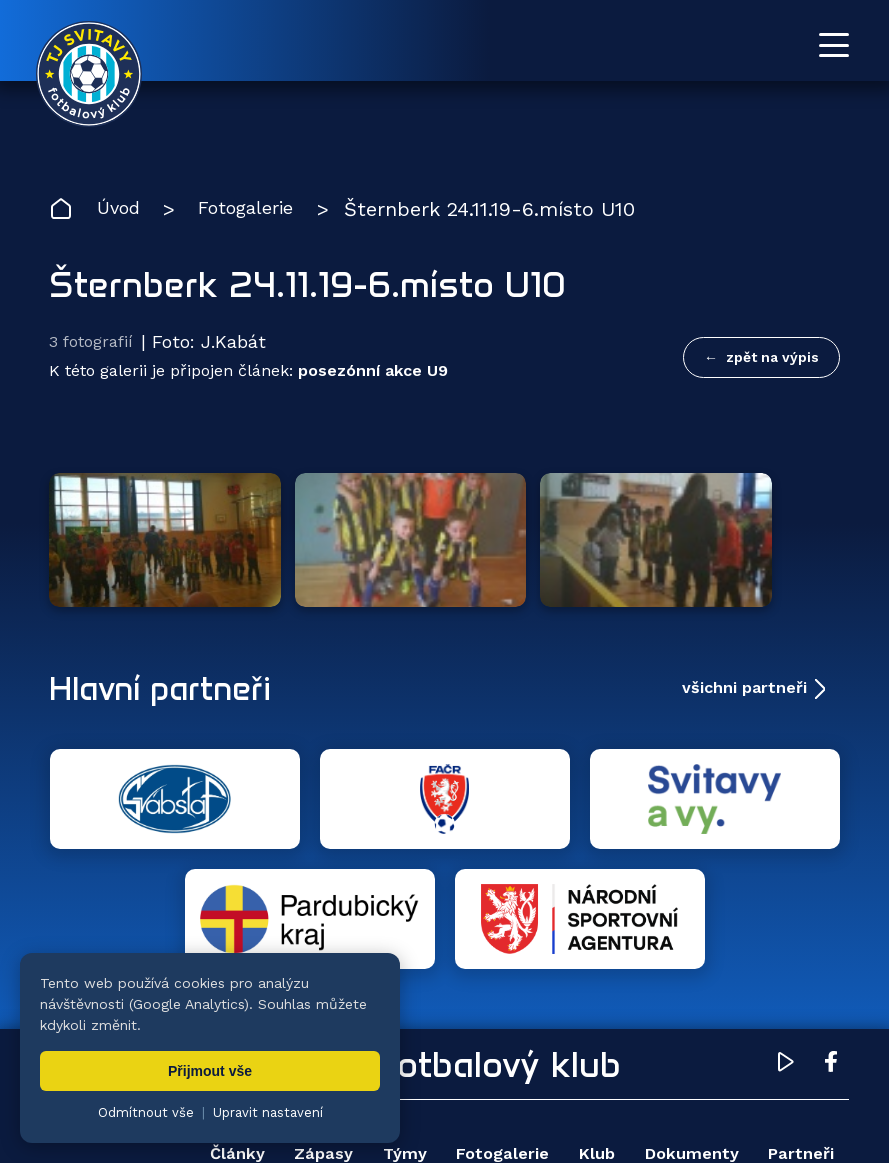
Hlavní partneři (171, 626)
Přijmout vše (210, 1071)
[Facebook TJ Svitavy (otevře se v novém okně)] (831, 884)
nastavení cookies (736, 1098)
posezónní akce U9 (373, 375)
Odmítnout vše (146, 1112)
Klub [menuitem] (666, 972)
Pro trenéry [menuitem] (779, 1032)
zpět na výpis (772, 358)
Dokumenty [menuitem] (778, 972)
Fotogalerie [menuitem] (555, 972)
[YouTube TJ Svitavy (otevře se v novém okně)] (786, 884)
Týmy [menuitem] (440, 972)
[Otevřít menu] (834, 45)
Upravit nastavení (268, 1112)
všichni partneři (744, 625)
